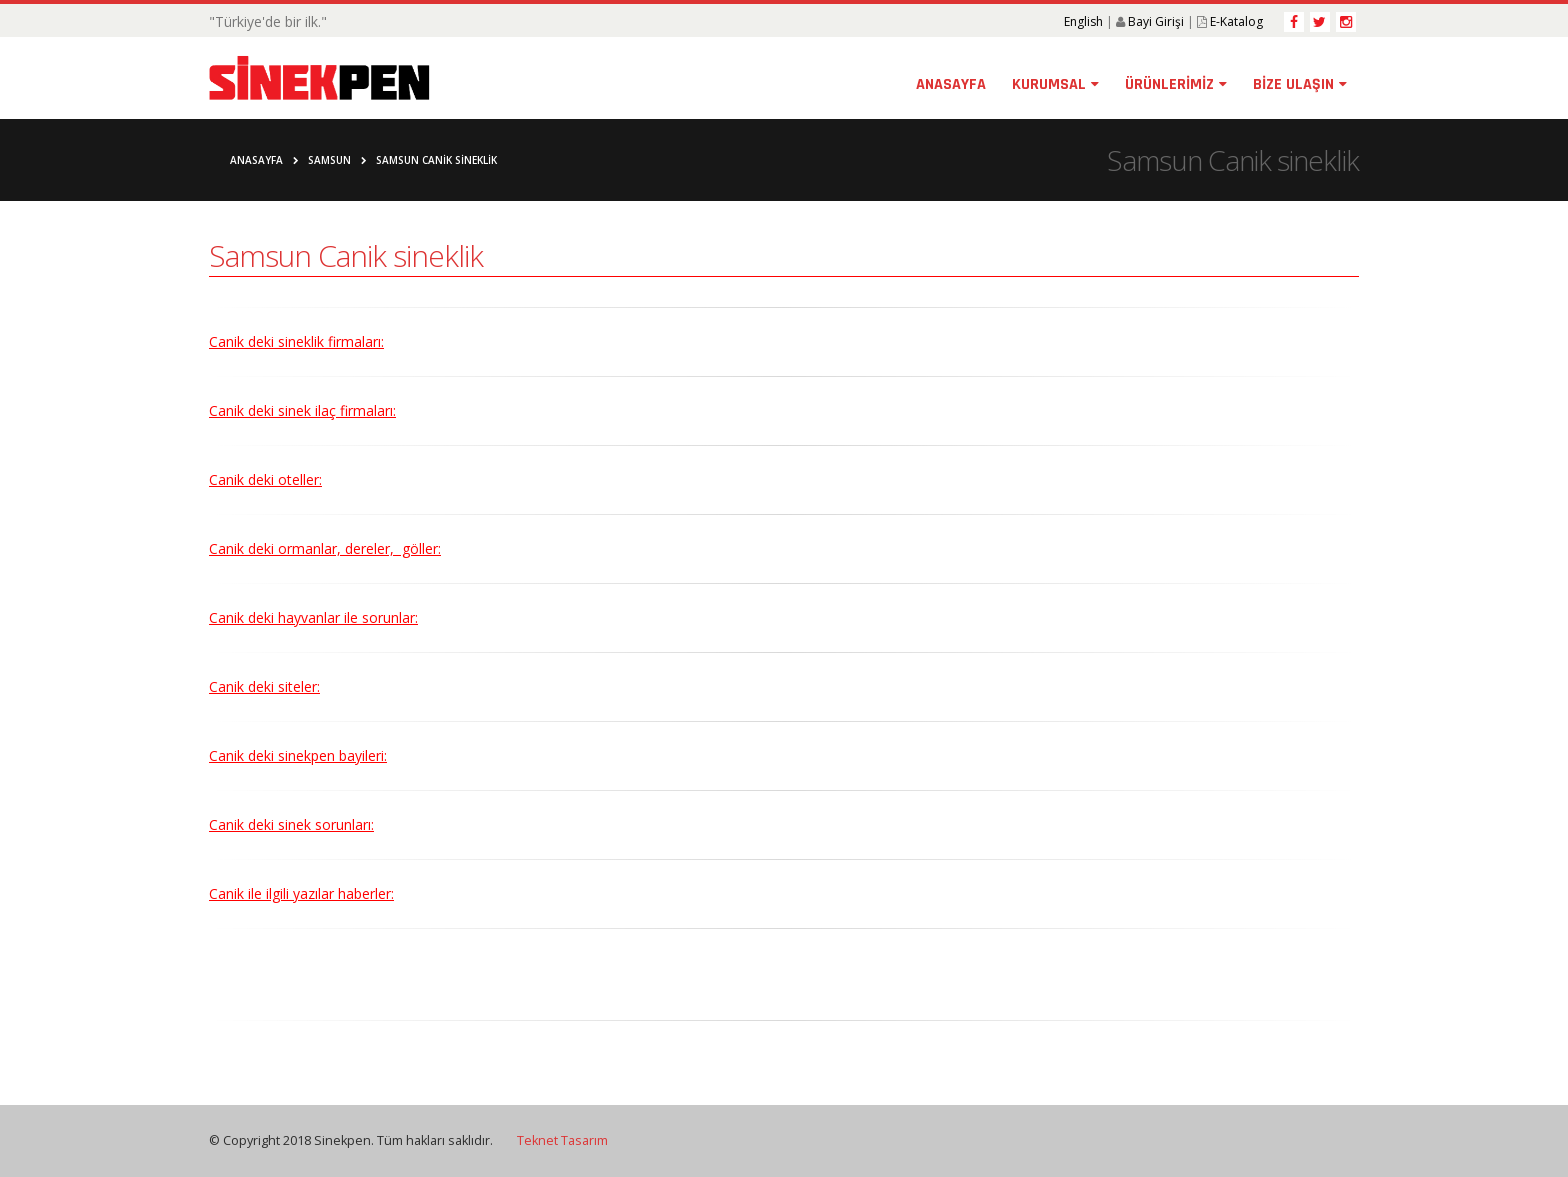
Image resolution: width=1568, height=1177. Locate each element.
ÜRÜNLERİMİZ (1169, 84)
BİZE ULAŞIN (1293, 84)
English (1083, 21)
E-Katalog (1236, 21)
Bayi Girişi (1156, 21)
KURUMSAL (1049, 84)
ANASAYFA (951, 84)
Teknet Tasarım (562, 1140)
